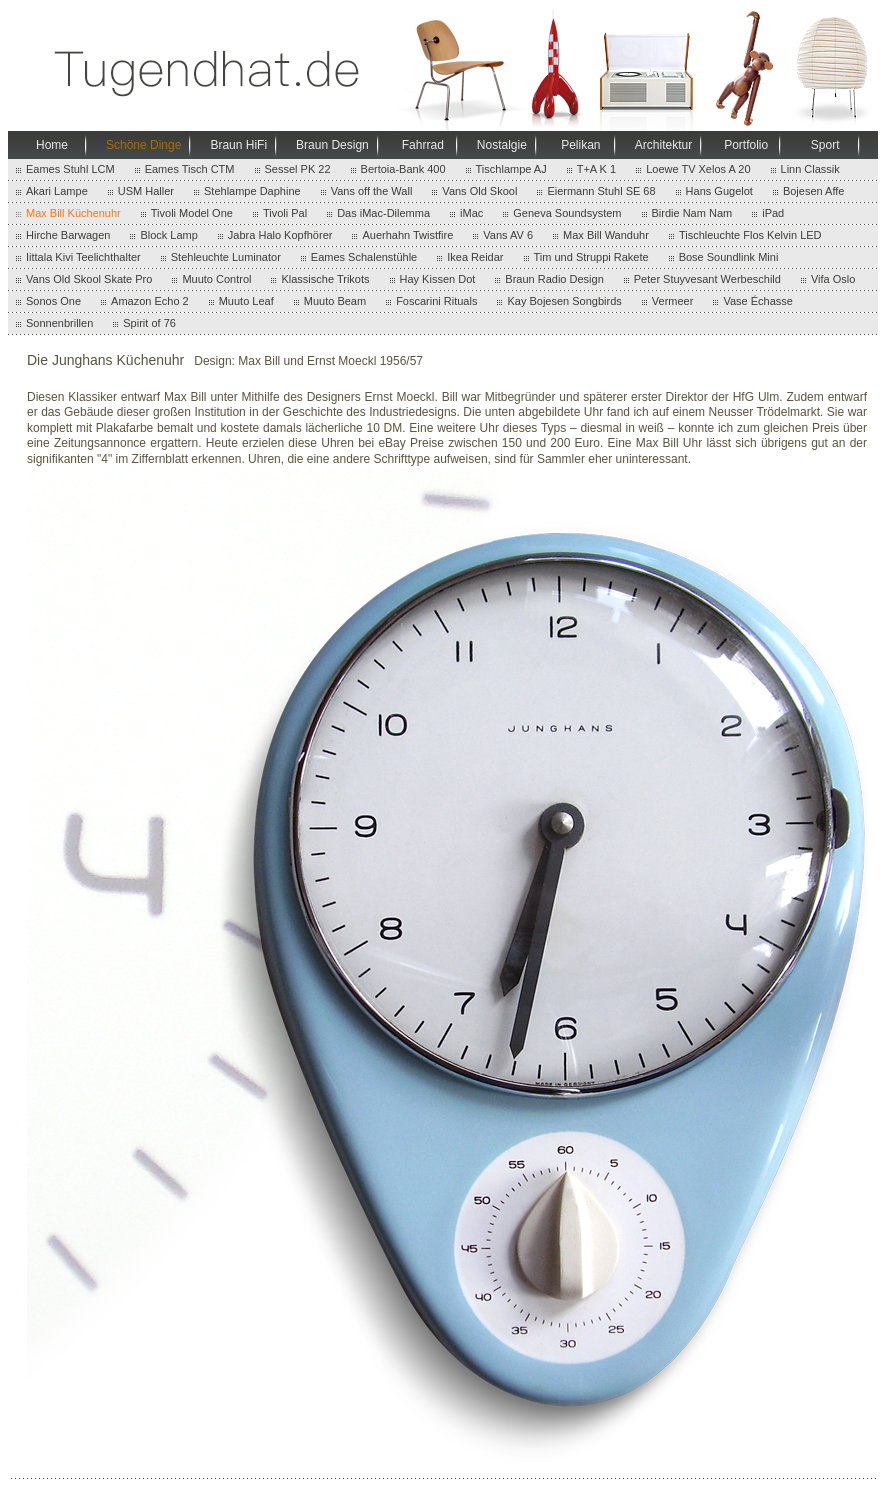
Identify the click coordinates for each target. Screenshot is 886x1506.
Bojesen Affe (814, 191)
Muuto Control (216, 279)
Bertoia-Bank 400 (403, 169)
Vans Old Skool (479, 191)
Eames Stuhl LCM (70, 169)
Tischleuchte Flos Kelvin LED (750, 235)
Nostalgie (502, 145)
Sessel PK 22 (298, 169)
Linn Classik (810, 169)
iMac (471, 213)
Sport (825, 145)
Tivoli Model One (192, 213)
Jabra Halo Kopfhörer (280, 235)
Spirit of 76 (149, 323)
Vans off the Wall (372, 191)
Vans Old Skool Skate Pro (89, 279)
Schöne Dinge (143, 145)
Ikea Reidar (475, 257)
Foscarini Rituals (436, 301)
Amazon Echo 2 (150, 301)
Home (52, 145)
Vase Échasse (758, 301)
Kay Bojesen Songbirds (564, 301)
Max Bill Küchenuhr (73, 213)
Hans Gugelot (719, 191)
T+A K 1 (596, 169)
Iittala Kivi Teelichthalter (83, 257)
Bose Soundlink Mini (729, 257)
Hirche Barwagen (68, 235)
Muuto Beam (335, 301)
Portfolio (746, 145)
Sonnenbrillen (59, 323)
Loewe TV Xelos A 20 (698, 169)
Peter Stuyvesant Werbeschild (707, 279)
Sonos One (53, 301)
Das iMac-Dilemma (383, 213)
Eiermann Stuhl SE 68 (601, 191)
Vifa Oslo (833, 279)
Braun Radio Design (554, 279)
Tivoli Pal (285, 213)
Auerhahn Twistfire (407, 235)
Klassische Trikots (325, 279)
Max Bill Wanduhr (606, 235)
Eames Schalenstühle (364, 257)
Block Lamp (168, 235)
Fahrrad (423, 145)
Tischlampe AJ (511, 169)
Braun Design (332, 145)
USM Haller (146, 191)
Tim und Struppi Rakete (591, 257)
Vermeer (673, 301)
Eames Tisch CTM (190, 169)
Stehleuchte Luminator (226, 257)
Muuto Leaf (246, 301)
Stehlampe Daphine (252, 191)
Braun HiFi (238, 145)
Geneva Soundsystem (567, 213)
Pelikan (580, 145)
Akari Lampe (57, 191)
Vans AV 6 (508, 235)
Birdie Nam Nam (692, 213)
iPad (773, 213)
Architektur (663, 145)
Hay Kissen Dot (438, 279)
